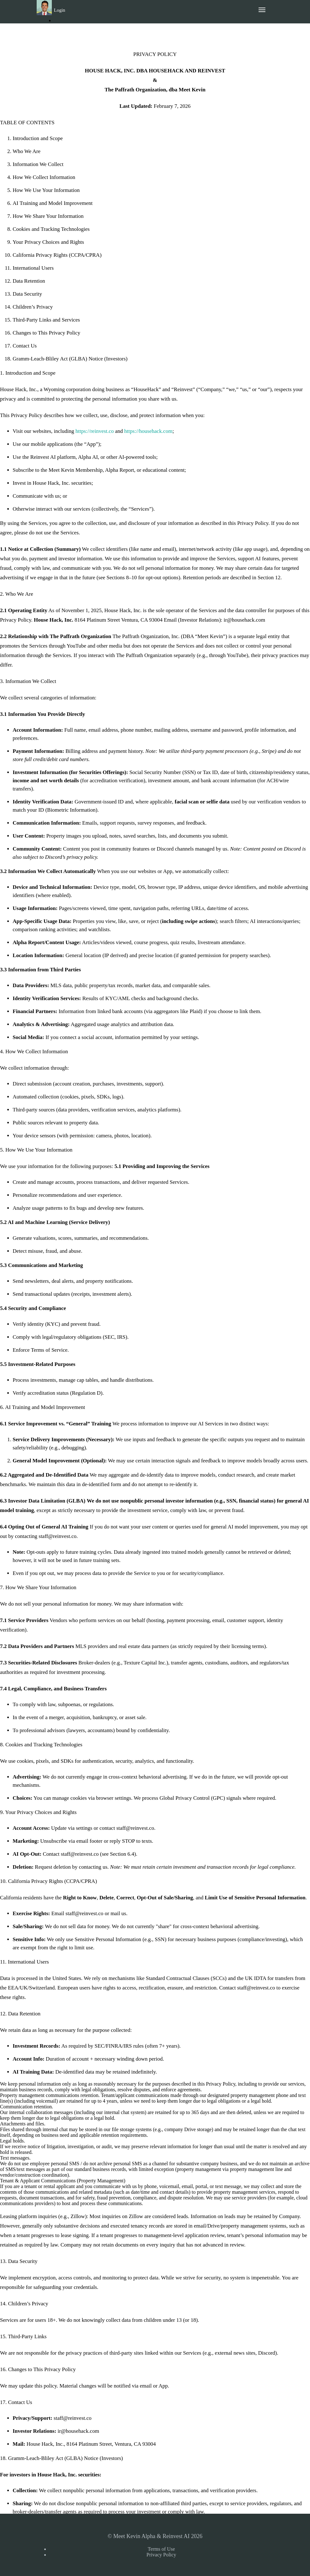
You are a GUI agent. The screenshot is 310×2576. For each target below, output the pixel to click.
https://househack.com (148, 431)
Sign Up (64, 30)
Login (59, 10)
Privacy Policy (161, 2554)
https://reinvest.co (95, 431)
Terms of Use (161, 2549)
